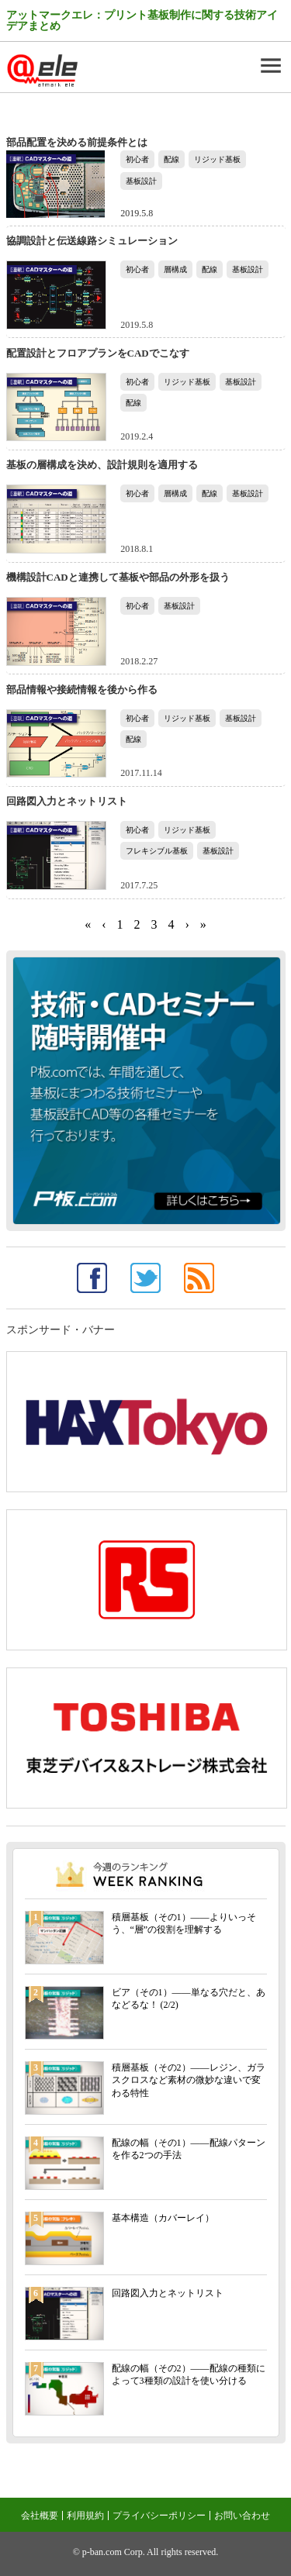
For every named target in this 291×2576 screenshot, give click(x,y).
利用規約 (85, 2515)
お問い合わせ (242, 2515)
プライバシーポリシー (159, 2515)
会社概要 (39, 2515)
